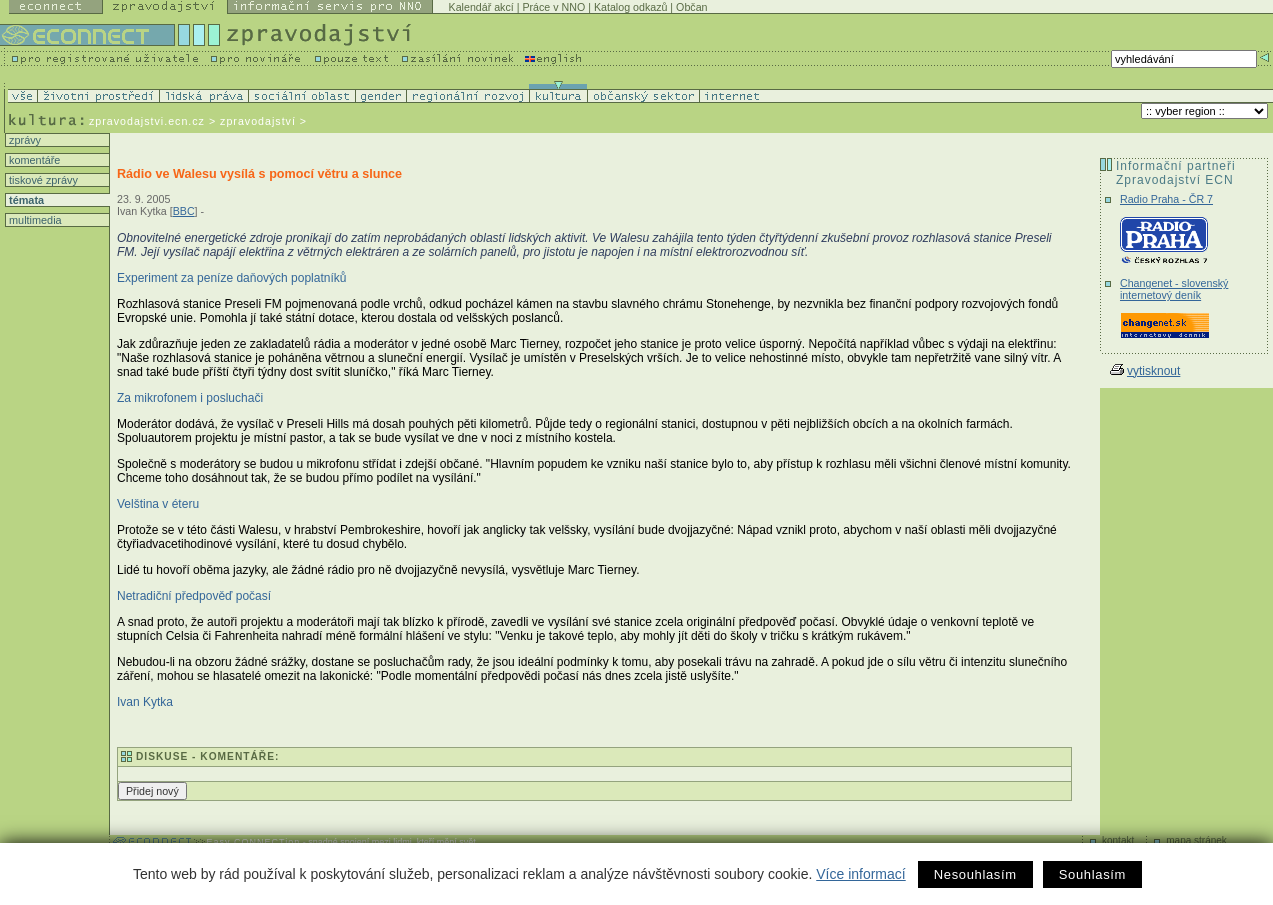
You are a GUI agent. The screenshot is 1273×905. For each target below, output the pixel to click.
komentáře (33, 160)
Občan (691, 7)
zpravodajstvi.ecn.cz (147, 121)
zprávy (23, 140)
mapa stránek (1196, 840)
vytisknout (1145, 371)
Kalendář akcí (481, 7)
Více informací (860, 874)
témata (25, 200)
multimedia (34, 220)
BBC (184, 211)
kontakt (1118, 840)
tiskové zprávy (42, 180)
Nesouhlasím (975, 874)
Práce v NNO (553, 7)
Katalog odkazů (630, 7)
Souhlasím (1092, 874)
